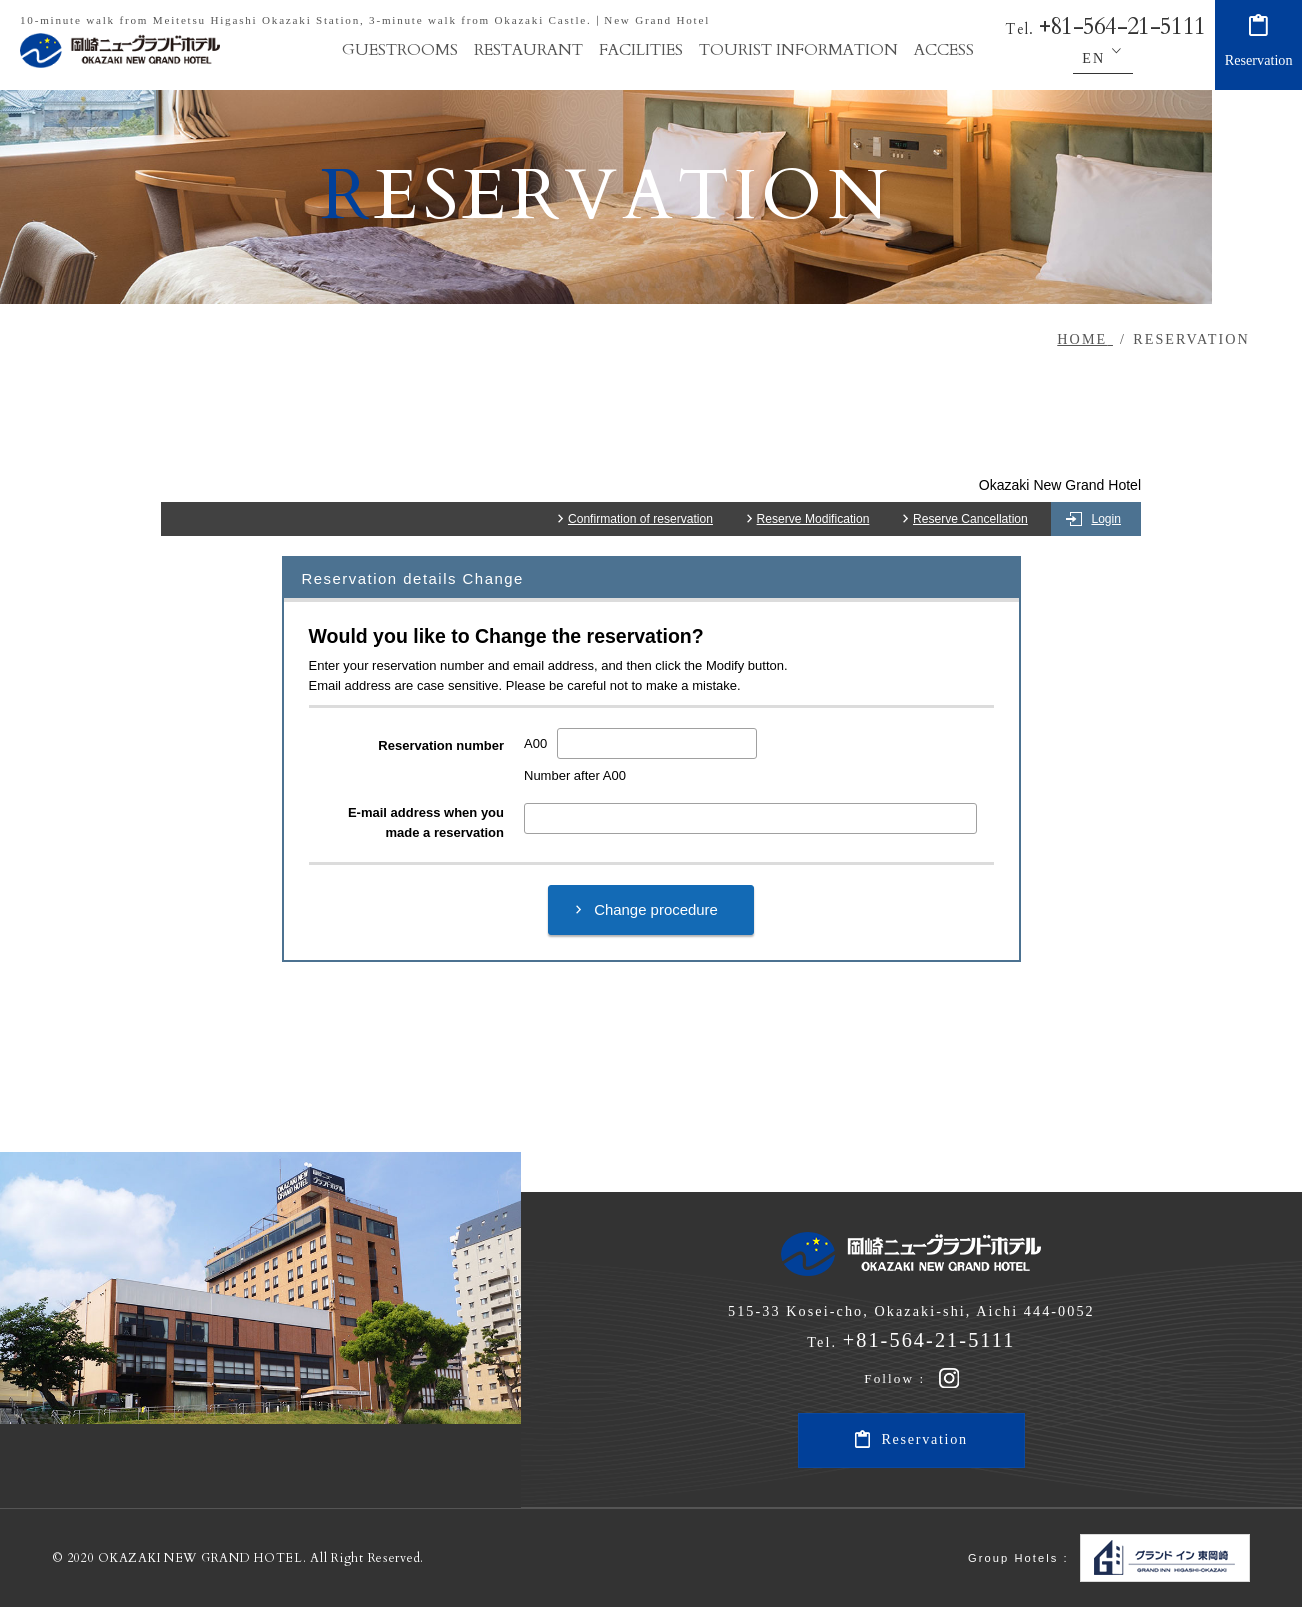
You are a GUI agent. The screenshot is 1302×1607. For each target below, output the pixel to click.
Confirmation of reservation (640, 519)
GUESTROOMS (400, 50)
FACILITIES (641, 50)
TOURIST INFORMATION (798, 50)
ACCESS (944, 50)
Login (1106, 519)
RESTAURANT (528, 50)
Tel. (1105, 29)
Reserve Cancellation (970, 519)
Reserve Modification (813, 519)
